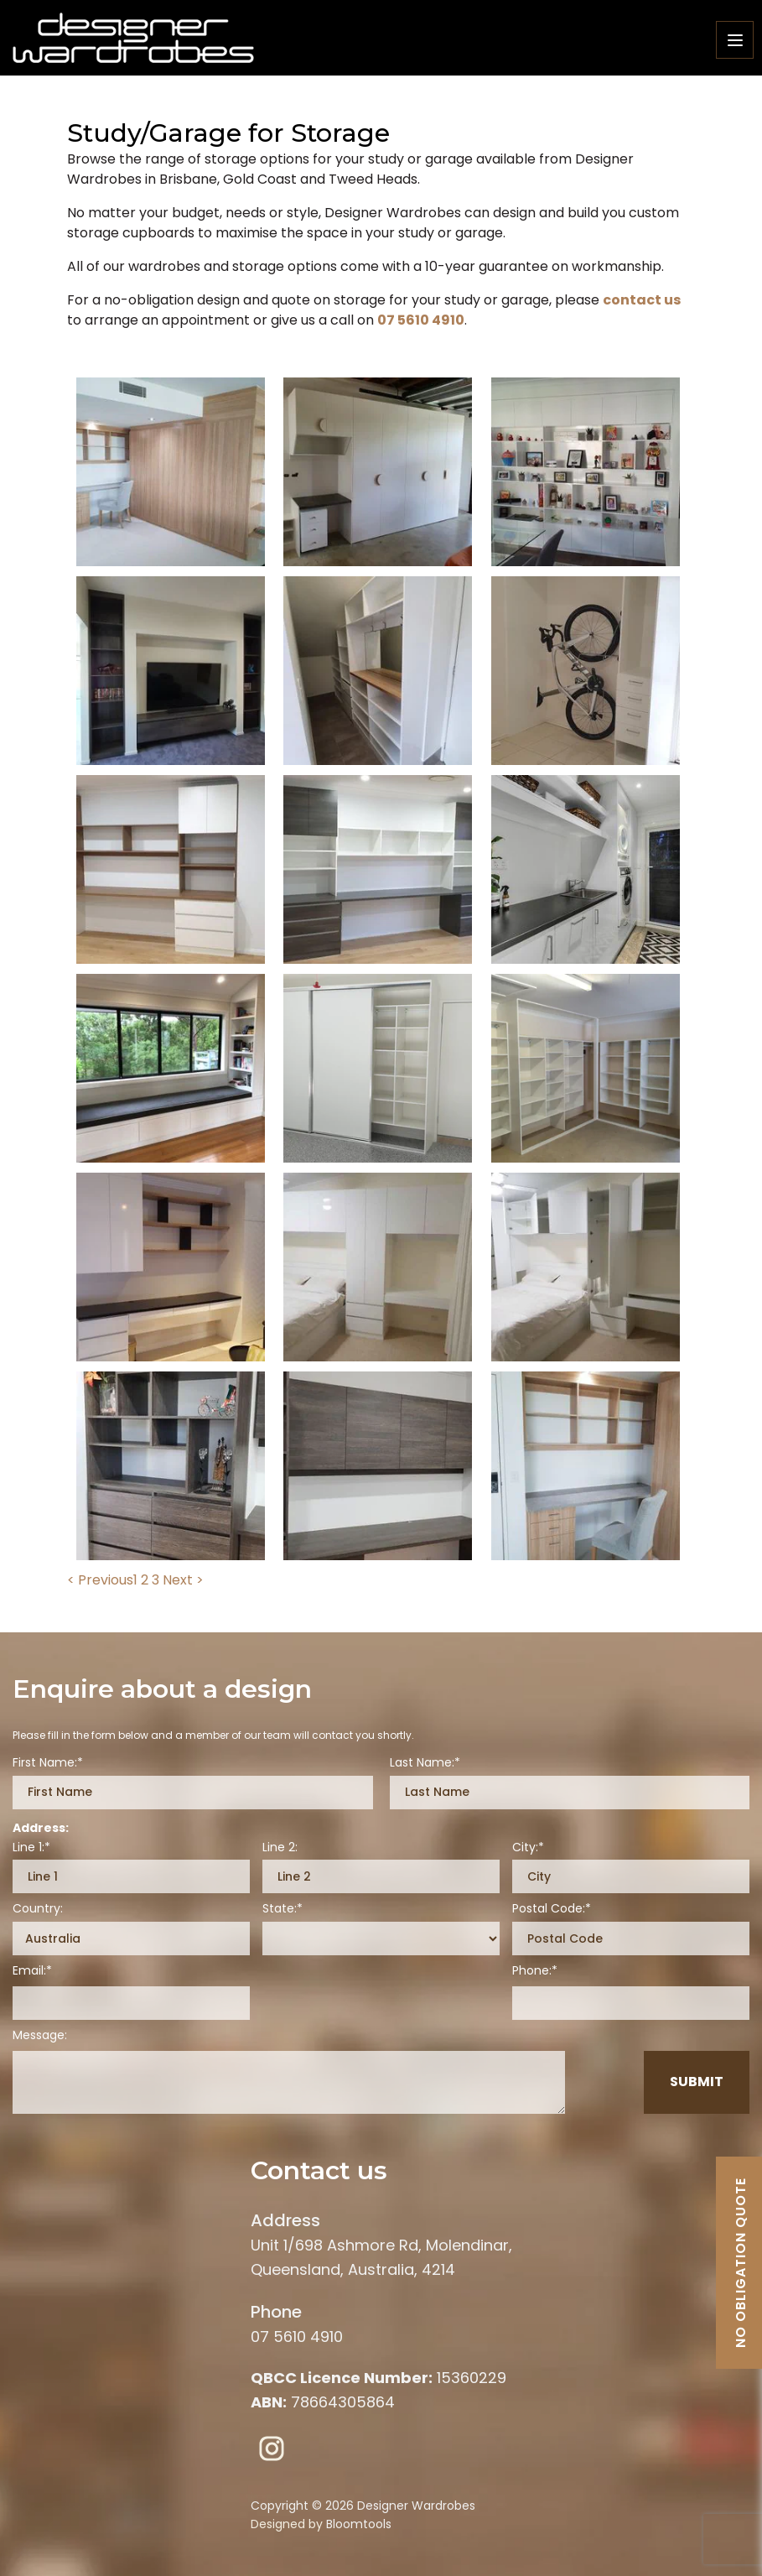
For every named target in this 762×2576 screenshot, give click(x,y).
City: (525, 1847)
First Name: (45, 1763)
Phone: (532, 1971)
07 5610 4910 (420, 320)
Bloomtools (358, 2524)
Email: (29, 1971)
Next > (183, 1580)
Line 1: (28, 1847)
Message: (40, 2035)
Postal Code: (548, 1909)
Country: (38, 1909)
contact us (642, 300)
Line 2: (280, 1847)
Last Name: (422, 1763)
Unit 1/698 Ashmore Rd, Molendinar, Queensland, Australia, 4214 (381, 2243)
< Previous (100, 1580)
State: (279, 1909)
